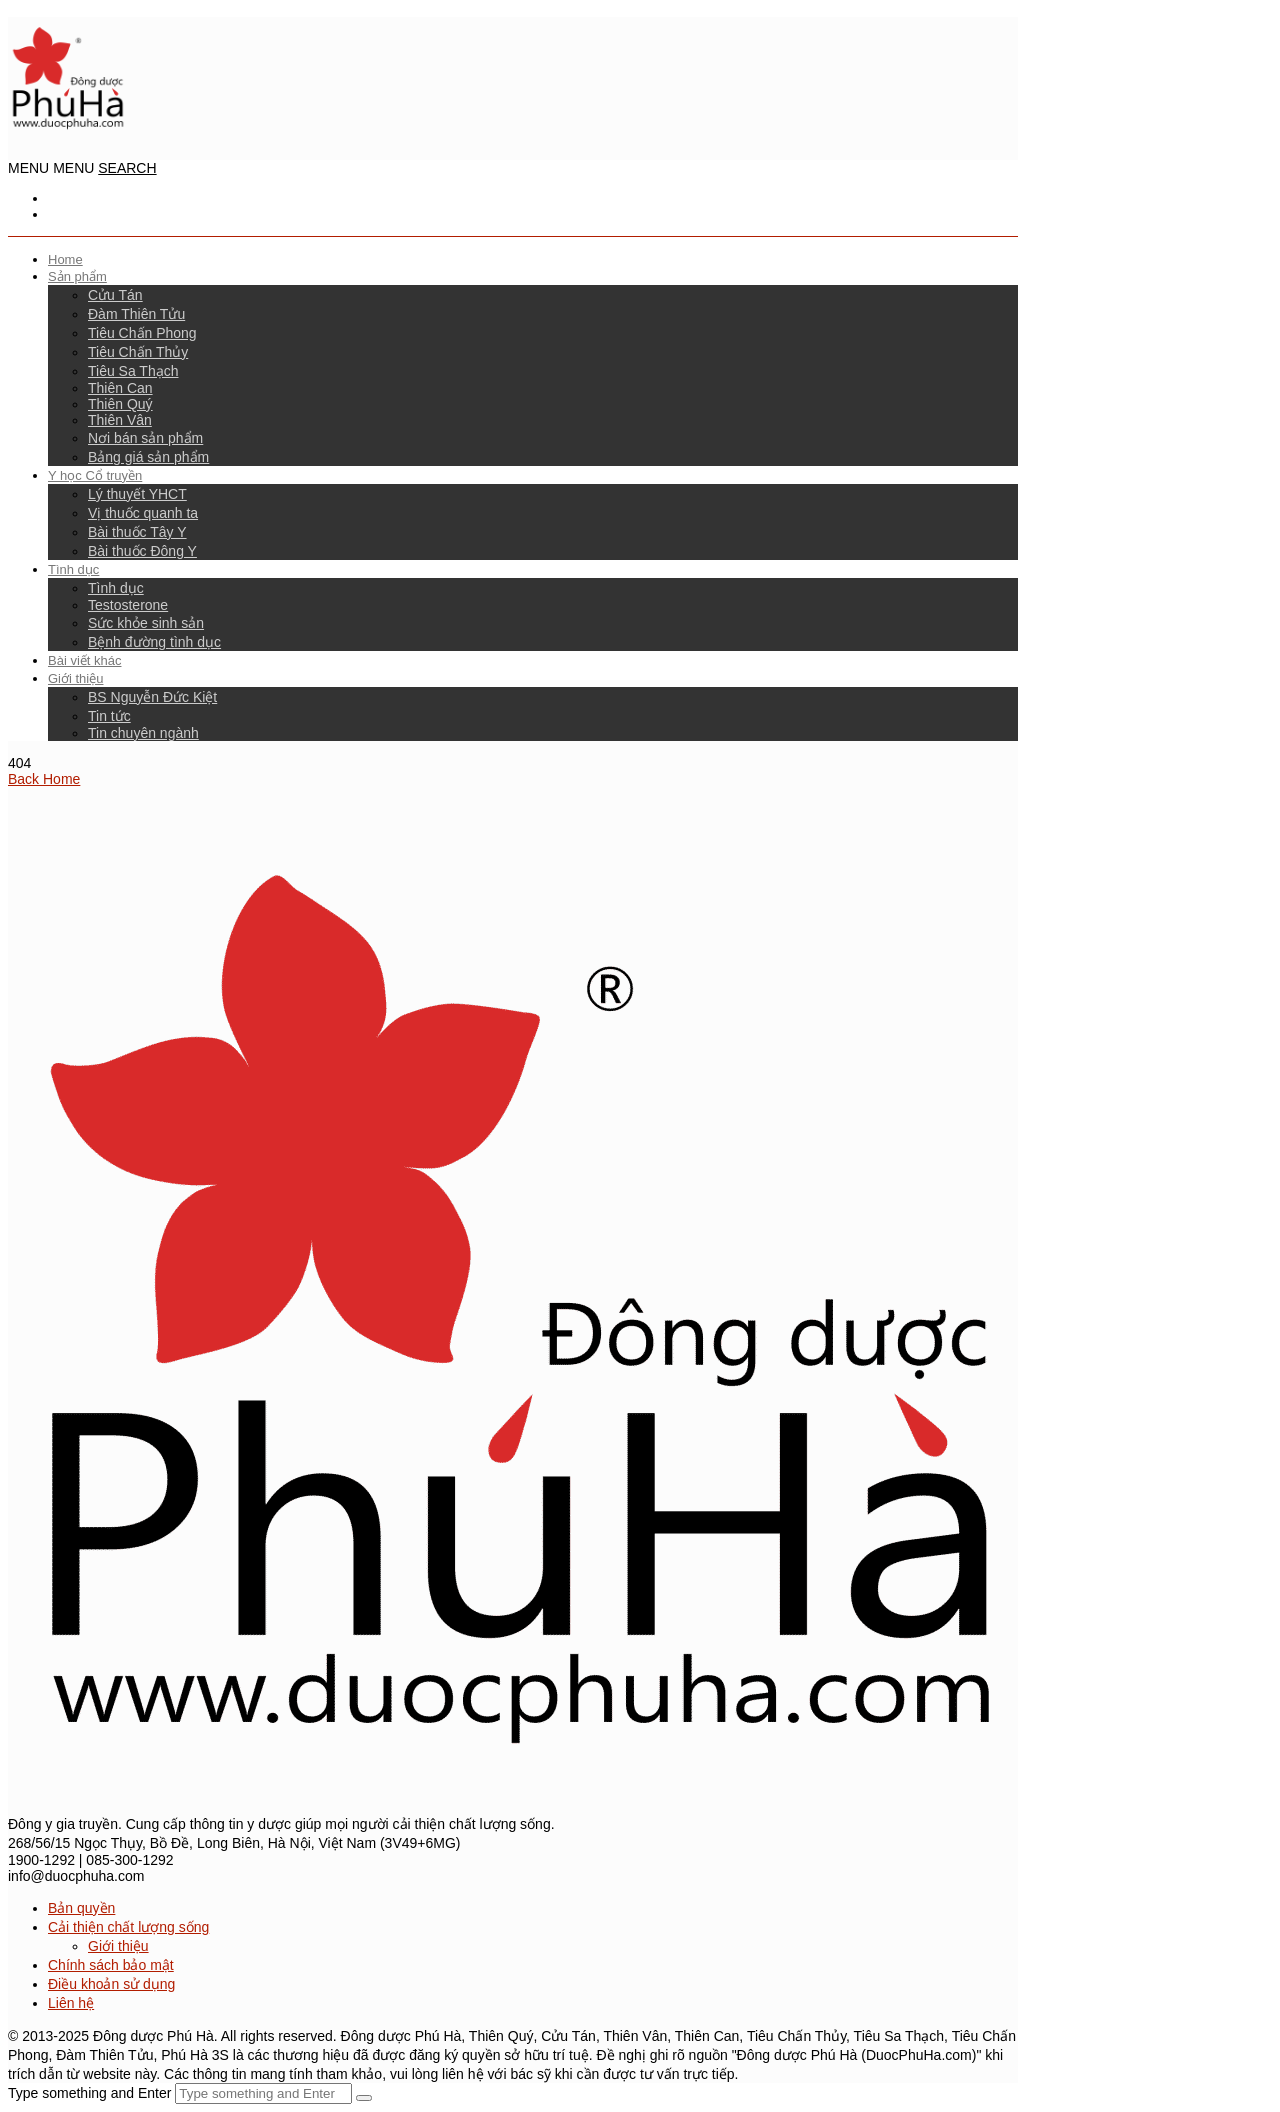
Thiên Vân (120, 420)
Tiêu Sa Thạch (133, 371)
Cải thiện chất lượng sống (128, 1927)
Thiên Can (120, 388)
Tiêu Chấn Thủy (138, 352)
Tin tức (109, 716)
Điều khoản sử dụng (111, 1984)
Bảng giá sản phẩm (148, 457)
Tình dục (73, 569)
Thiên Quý (120, 404)
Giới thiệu (75, 678)
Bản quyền (81, 1908)
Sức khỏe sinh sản (146, 623)
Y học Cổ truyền (95, 475)
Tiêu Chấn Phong (142, 333)
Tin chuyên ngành (143, 733)
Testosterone (128, 605)
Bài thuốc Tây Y (137, 532)
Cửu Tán (115, 295)
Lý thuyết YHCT (137, 494)
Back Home (44, 779)
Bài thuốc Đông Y (142, 551)
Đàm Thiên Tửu (136, 314)
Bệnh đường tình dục (154, 642)
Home (65, 259)
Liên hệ (71, 2003)
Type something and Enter (89, 2093)
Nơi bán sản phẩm (145, 438)
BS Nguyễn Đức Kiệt (152, 697)
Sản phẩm (77, 276)
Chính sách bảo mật (111, 1965)
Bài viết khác (84, 660)
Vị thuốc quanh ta (143, 513)
